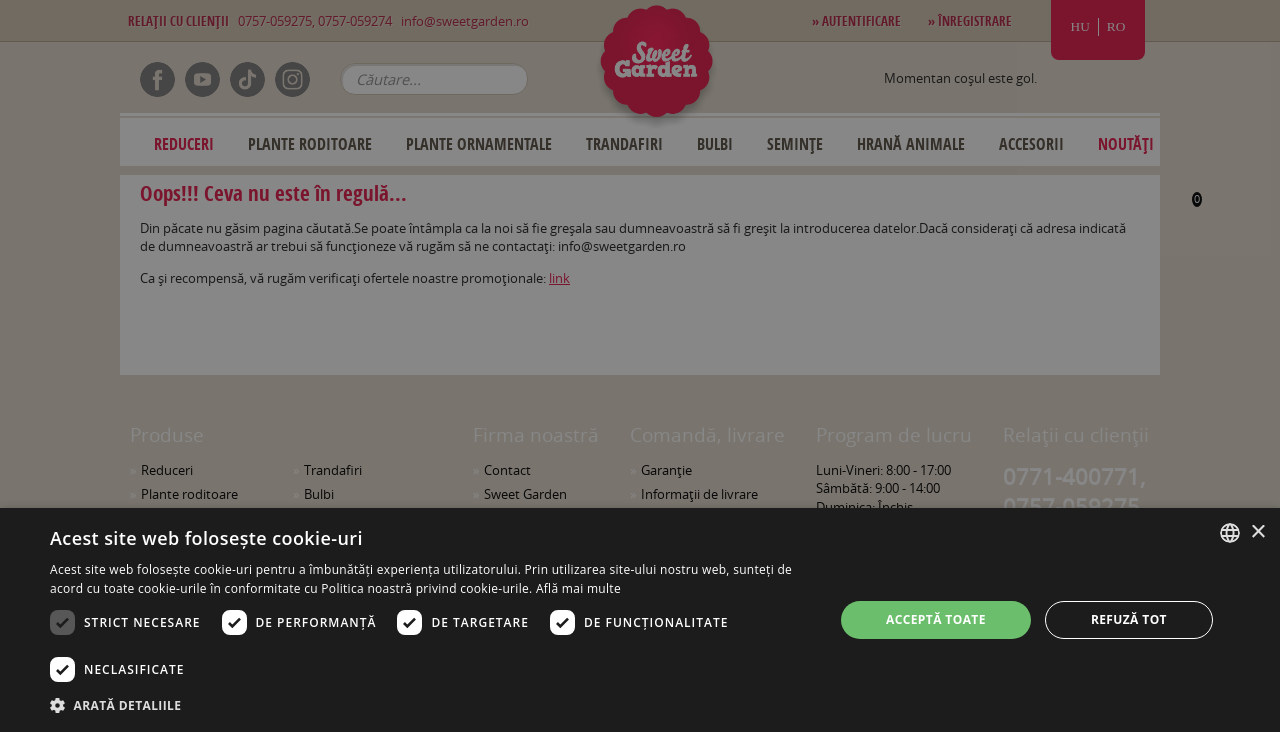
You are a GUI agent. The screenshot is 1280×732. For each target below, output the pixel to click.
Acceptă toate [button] (936, 619)
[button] (430, 705)
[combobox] (1230, 533)
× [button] (1257, 532)
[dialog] (640, 620)
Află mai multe (578, 588)
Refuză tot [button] (1129, 619)
